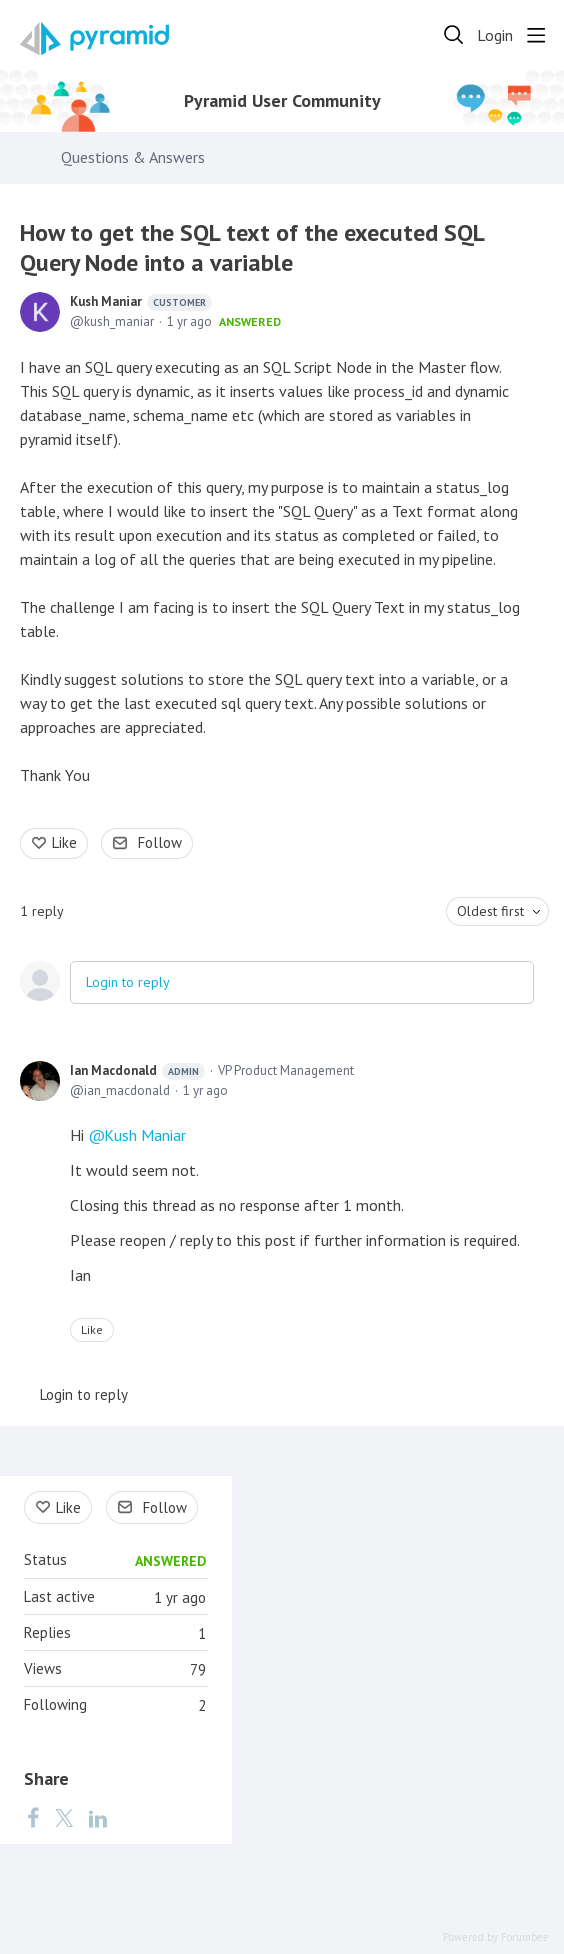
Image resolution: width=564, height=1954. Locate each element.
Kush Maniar (141, 302)
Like (64, 842)
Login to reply (128, 982)
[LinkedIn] (98, 1817)
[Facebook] (33, 1817)
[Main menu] (536, 35)
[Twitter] (64, 1817)
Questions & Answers (133, 157)
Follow (160, 842)
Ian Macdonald (137, 1071)
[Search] (454, 35)
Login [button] (495, 35)
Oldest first (490, 911)
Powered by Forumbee (496, 1937)
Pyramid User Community (282, 101)
